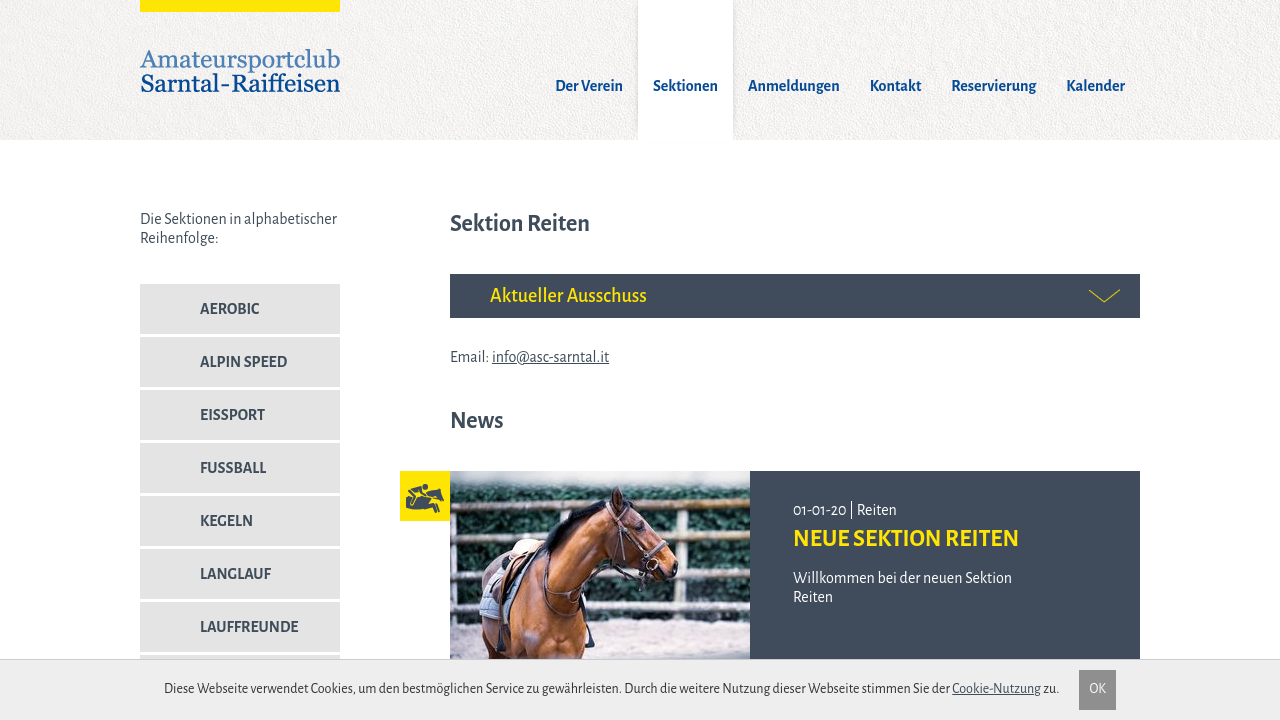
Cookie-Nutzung (996, 689)
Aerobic (199, 317)
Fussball (203, 476)
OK (1097, 689)
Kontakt (896, 86)
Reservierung (993, 86)
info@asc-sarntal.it (550, 357)
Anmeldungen (794, 86)
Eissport (202, 423)
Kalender (1095, 86)
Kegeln (196, 529)
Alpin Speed (213, 370)
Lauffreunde (219, 635)
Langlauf (205, 582)
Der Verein (589, 86)
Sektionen (685, 86)
